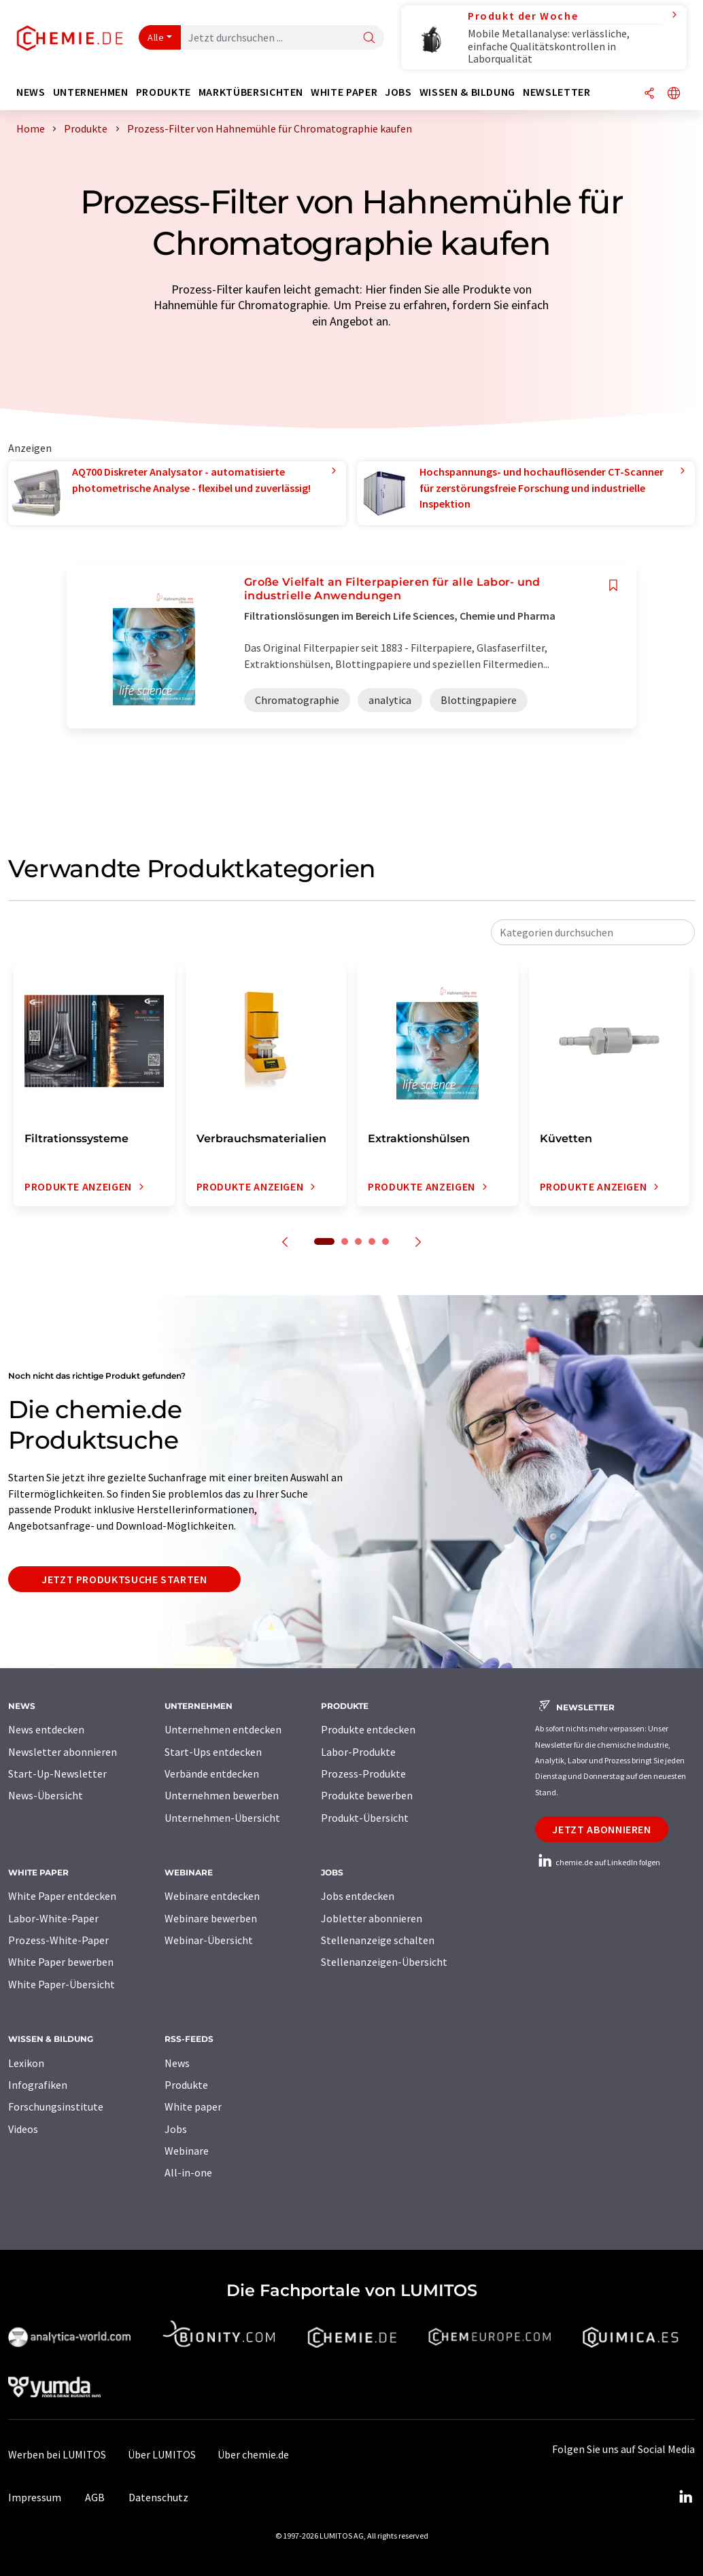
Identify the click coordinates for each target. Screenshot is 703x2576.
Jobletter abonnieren (371, 1918)
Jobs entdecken (357, 1896)
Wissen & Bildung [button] (467, 92)
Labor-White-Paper (53, 1918)
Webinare (187, 2150)
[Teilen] (649, 94)
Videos (23, 2129)
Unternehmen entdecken (223, 1729)
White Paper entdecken (62, 1896)
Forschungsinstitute (55, 2106)
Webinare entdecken (212, 1896)
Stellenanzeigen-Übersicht (384, 1962)
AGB (95, 2497)
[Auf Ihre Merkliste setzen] (613, 585)
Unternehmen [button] (90, 92)
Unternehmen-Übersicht (222, 1817)
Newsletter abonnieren (62, 1752)
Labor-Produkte (358, 1752)
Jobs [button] (398, 92)
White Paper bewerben (61, 1962)
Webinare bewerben (211, 1918)
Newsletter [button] (556, 92)
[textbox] (593, 932)
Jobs (176, 2129)
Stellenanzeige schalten (377, 1940)
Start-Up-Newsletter (57, 1773)
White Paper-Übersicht (61, 1984)
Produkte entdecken (368, 1729)
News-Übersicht (45, 1795)
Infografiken (37, 2085)
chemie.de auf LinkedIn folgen (597, 1862)
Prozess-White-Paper (58, 1940)
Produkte (186, 2085)
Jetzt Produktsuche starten (124, 1579)
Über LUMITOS (162, 2454)
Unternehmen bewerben (222, 1795)
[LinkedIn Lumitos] (685, 2497)
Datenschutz (158, 2497)
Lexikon (26, 2063)
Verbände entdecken (212, 1773)
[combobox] (593, 932)
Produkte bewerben (367, 1795)
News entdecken (46, 1729)
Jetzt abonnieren (601, 1829)
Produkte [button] (163, 92)
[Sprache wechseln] (673, 94)
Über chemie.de (253, 2454)
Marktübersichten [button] (251, 92)
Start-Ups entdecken (213, 1752)
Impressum (34, 2497)
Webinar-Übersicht (209, 1940)
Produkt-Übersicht (365, 1817)
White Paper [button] (344, 92)
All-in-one (188, 2172)
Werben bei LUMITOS (57, 2454)
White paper (193, 2106)
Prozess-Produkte (363, 1773)
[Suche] (369, 38)
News (177, 2063)
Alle (156, 37)
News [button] (31, 92)
